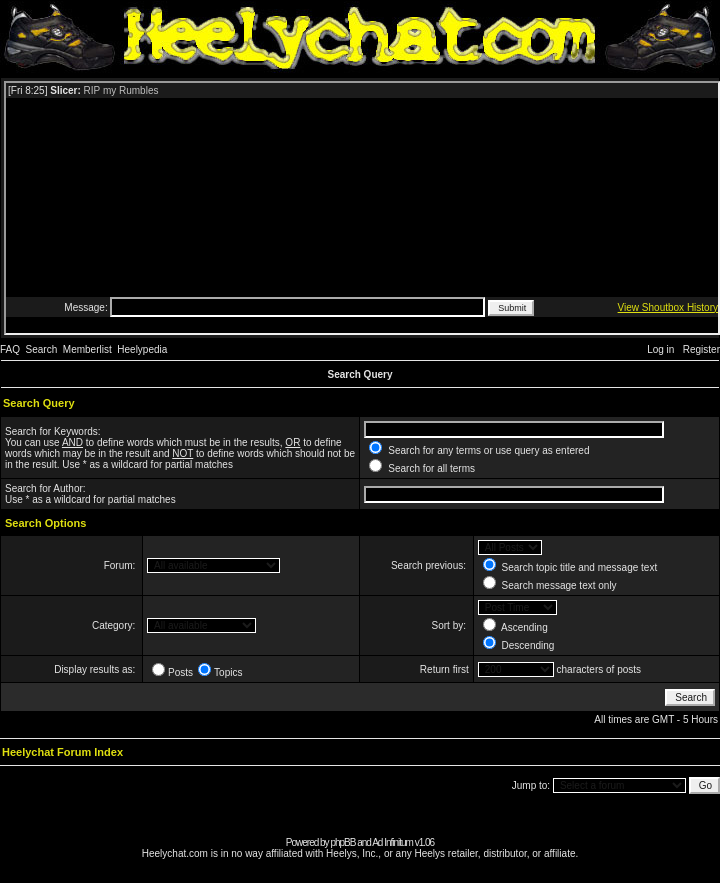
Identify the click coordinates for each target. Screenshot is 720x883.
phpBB (342, 842)
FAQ (10, 349)
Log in (660, 349)
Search (42, 349)
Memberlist (87, 349)
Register (701, 349)
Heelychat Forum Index (62, 752)
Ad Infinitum (392, 842)
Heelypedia (142, 349)
